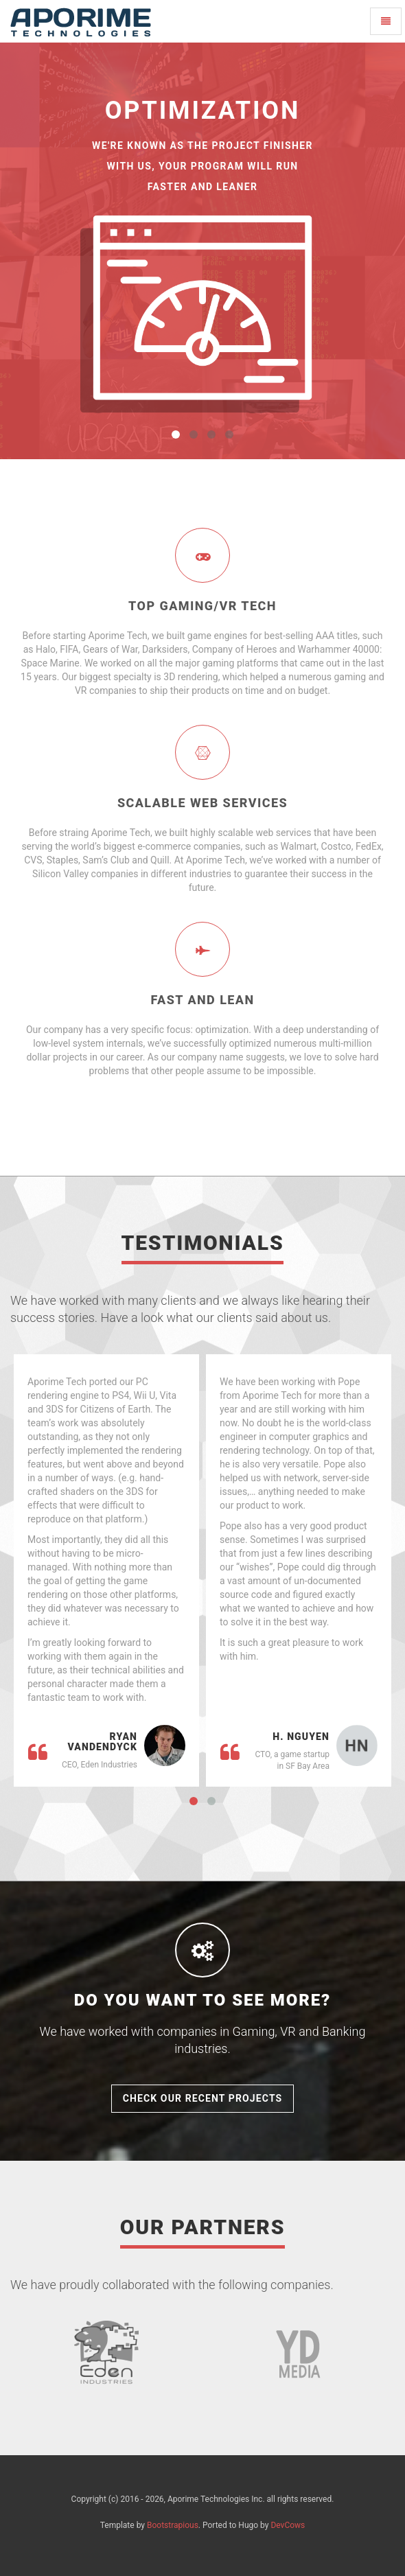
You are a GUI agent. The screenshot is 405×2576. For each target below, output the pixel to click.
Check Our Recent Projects (203, 2098)
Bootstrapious (172, 2525)
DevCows (287, 2525)
